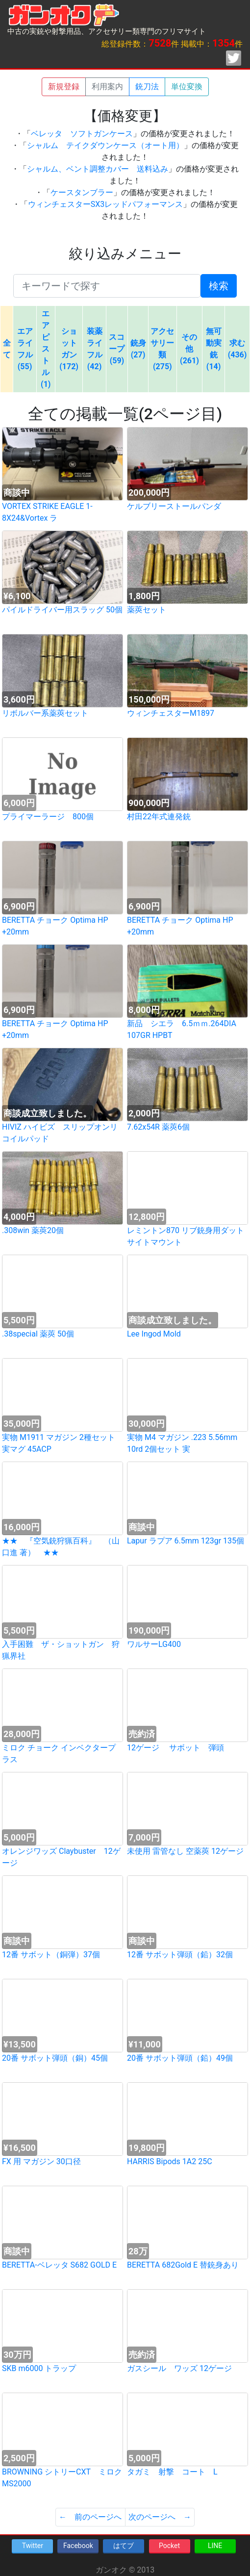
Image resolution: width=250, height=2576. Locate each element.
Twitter (32, 2546)
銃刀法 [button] (147, 86)
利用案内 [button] (107, 86)
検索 (218, 286)
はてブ (123, 2546)
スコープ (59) (117, 348)
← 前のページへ (90, 2517)
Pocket (169, 2546)
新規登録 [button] (63, 86)
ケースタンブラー (81, 192)
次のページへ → (159, 2517)
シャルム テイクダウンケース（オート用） (105, 145)
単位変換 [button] (186, 86)
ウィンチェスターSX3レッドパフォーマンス (105, 204)
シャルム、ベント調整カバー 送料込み (97, 169)
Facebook (78, 2546)
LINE (215, 2546)
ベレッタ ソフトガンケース (82, 133)
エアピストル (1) (45, 349)
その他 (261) (189, 348)
